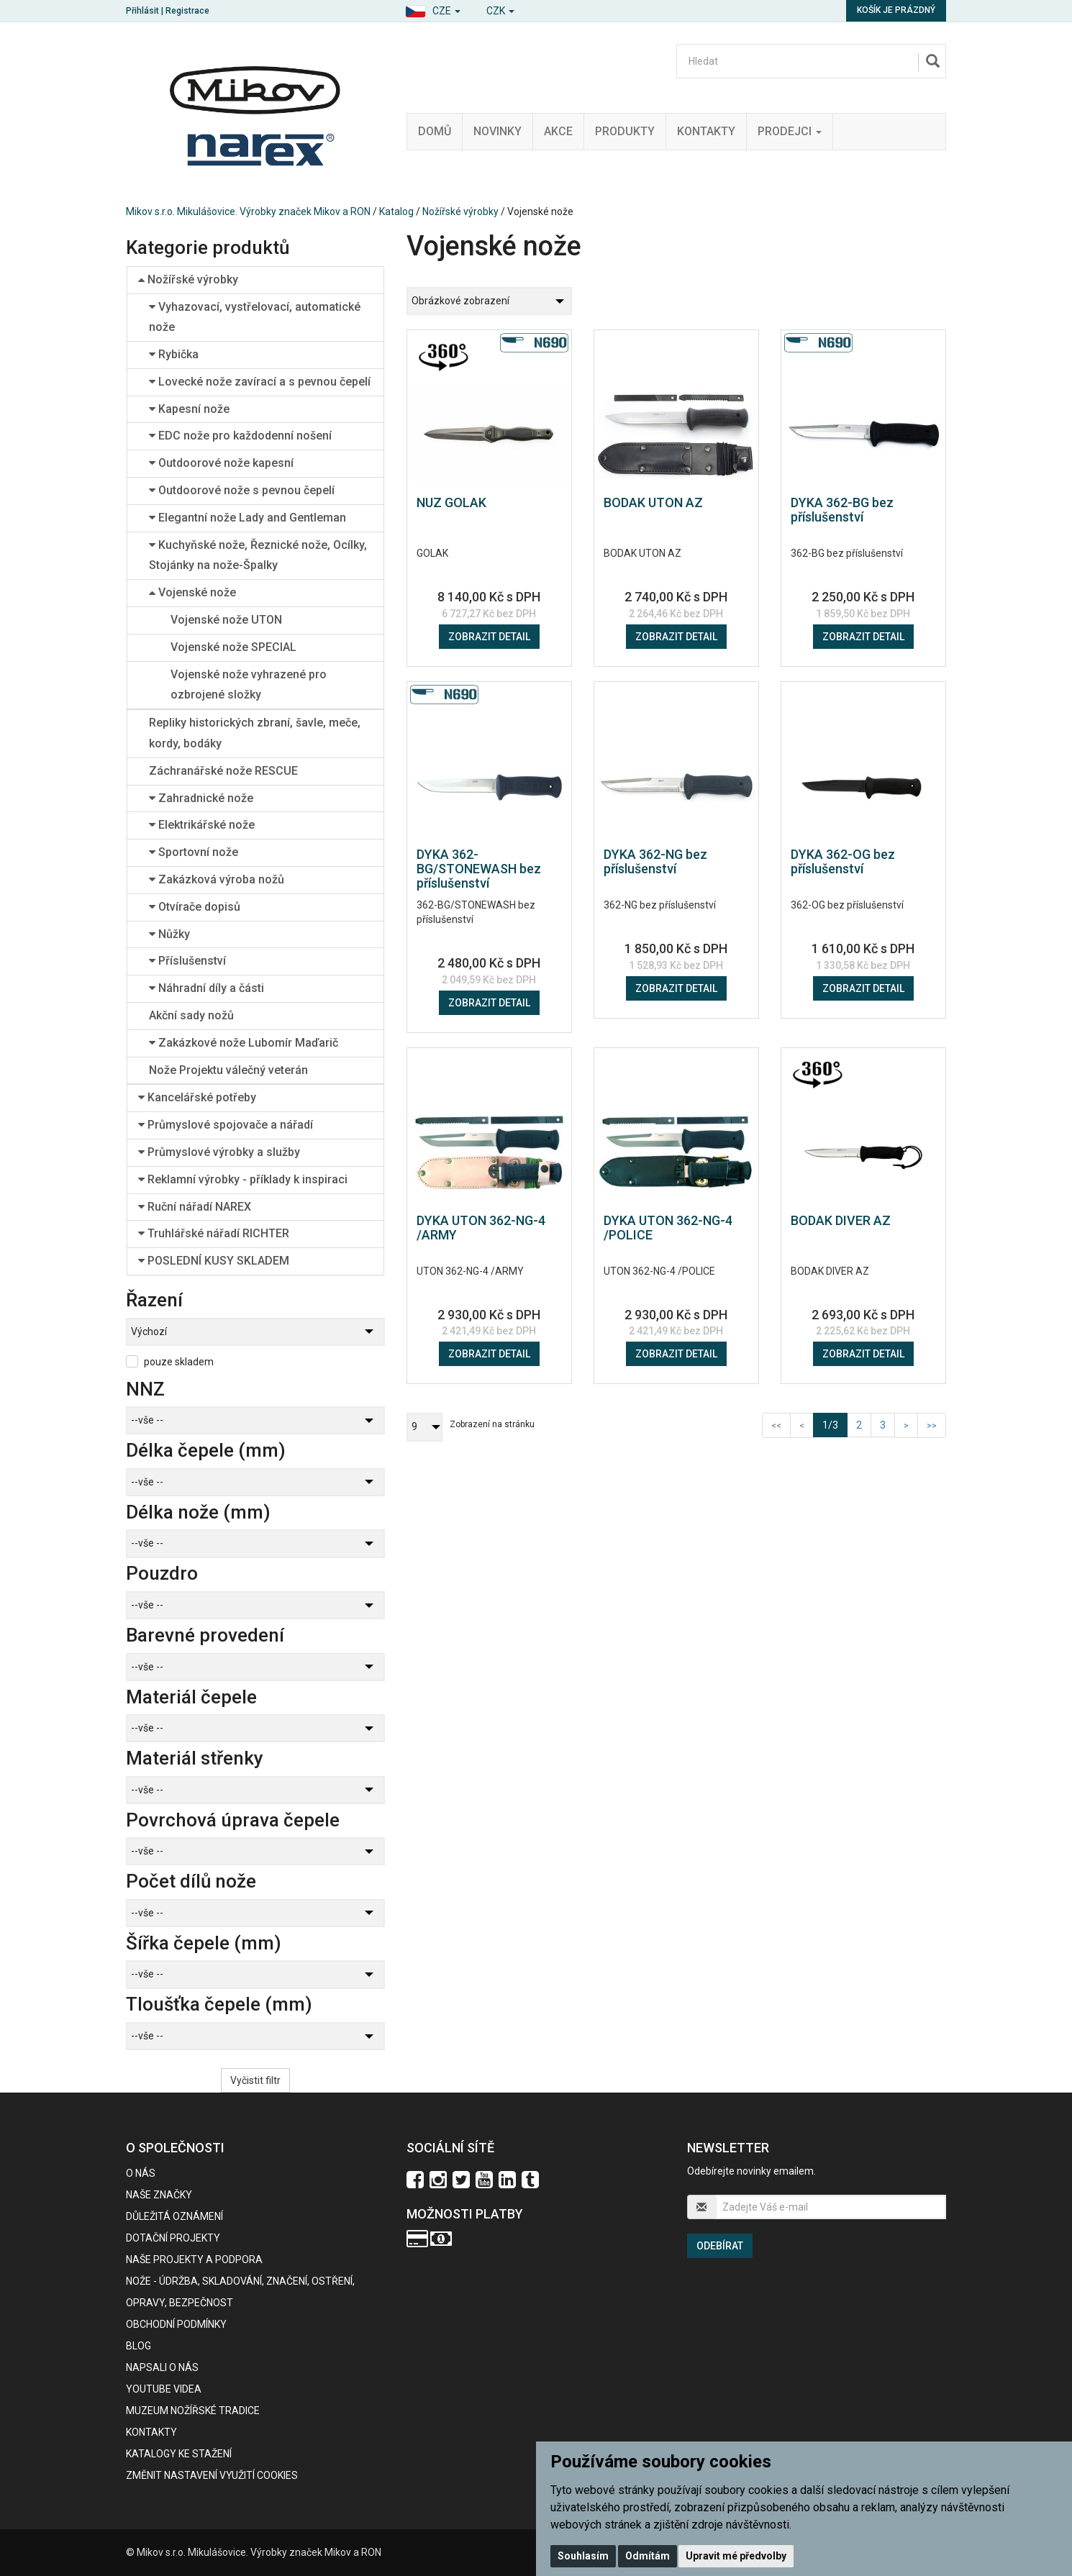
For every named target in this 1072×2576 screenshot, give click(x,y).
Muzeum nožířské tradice (193, 2410)
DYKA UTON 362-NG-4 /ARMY (481, 1227)
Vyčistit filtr (255, 2080)
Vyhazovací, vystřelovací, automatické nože (254, 317)
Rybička (174, 354)
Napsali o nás (162, 2367)
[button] (432, 9)
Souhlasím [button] (583, 2556)
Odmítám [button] (647, 2556)
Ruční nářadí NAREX (194, 1207)
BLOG (138, 2346)
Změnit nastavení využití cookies (212, 2475)
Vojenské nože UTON (226, 620)
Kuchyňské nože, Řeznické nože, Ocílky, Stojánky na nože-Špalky (258, 555)
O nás (140, 2173)
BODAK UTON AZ (653, 502)
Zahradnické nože (201, 798)
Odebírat (719, 2246)
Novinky (497, 131)
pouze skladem (179, 1361)
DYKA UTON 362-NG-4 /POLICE (668, 1227)
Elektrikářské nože (202, 825)
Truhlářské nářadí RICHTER (213, 1233)
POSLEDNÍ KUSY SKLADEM (213, 1260)
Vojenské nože (192, 592)
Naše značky (159, 2194)
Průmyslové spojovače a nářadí (225, 1125)
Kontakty (706, 131)
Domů (434, 131)
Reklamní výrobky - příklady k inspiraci (243, 1179)
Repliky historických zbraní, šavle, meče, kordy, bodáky (254, 733)
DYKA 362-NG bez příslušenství (655, 861)
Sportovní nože (193, 852)
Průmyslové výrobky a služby (219, 1152)
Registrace (187, 11)
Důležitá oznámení (174, 2216)
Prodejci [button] (790, 131)
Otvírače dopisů (194, 907)
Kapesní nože (189, 409)
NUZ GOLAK (451, 502)
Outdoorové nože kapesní (221, 463)
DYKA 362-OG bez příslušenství (843, 861)
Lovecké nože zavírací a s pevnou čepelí (260, 381)
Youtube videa (163, 2389)
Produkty (625, 131)
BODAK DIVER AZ (841, 1220)
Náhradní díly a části (206, 988)
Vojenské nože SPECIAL (233, 647)
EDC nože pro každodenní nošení (240, 435)
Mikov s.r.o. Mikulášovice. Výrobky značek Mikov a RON (248, 211)
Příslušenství (187, 961)
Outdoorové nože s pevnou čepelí (242, 490)
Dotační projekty (173, 2238)
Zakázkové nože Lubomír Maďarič (243, 1043)
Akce (558, 131)
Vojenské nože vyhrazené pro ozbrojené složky (249, 685)
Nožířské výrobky (460, 211)
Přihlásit (142, 11)
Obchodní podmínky (176, 2324)
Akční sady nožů (191, 1015)
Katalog (396, 211)
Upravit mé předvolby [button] (736, 2556)
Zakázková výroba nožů (216, 879)
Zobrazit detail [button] (489, 636)
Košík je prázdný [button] (896, 10)
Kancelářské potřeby (197, 1097)
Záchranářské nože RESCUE (223, 771)
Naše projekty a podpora (194, 2259)
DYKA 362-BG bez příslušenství (842, 509)
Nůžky (169, 934)
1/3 (835, 1424)
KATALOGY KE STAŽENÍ (179, 2453)
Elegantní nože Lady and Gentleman (247, 517)
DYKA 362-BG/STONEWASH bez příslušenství (479, 869)
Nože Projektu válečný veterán (228, 1070)
